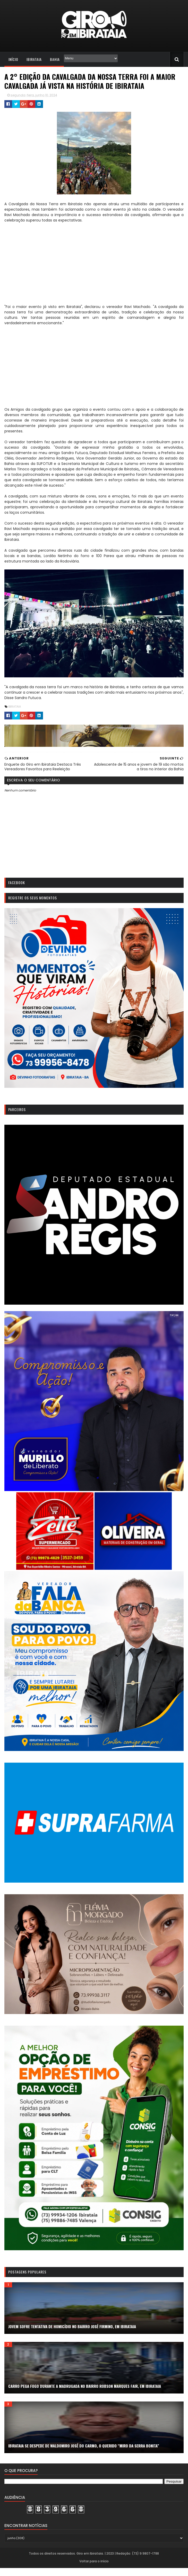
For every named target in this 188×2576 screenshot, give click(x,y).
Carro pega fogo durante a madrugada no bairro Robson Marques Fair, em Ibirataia (84, 2394)
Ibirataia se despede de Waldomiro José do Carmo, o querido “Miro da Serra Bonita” (83, 2453)
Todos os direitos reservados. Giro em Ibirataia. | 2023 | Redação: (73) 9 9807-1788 (94, 2561)
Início (13, 59)
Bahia (54, 59)
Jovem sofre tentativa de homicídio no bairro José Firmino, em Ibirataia (71, 2334)
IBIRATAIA (14, 707)
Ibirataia (33, 59)
